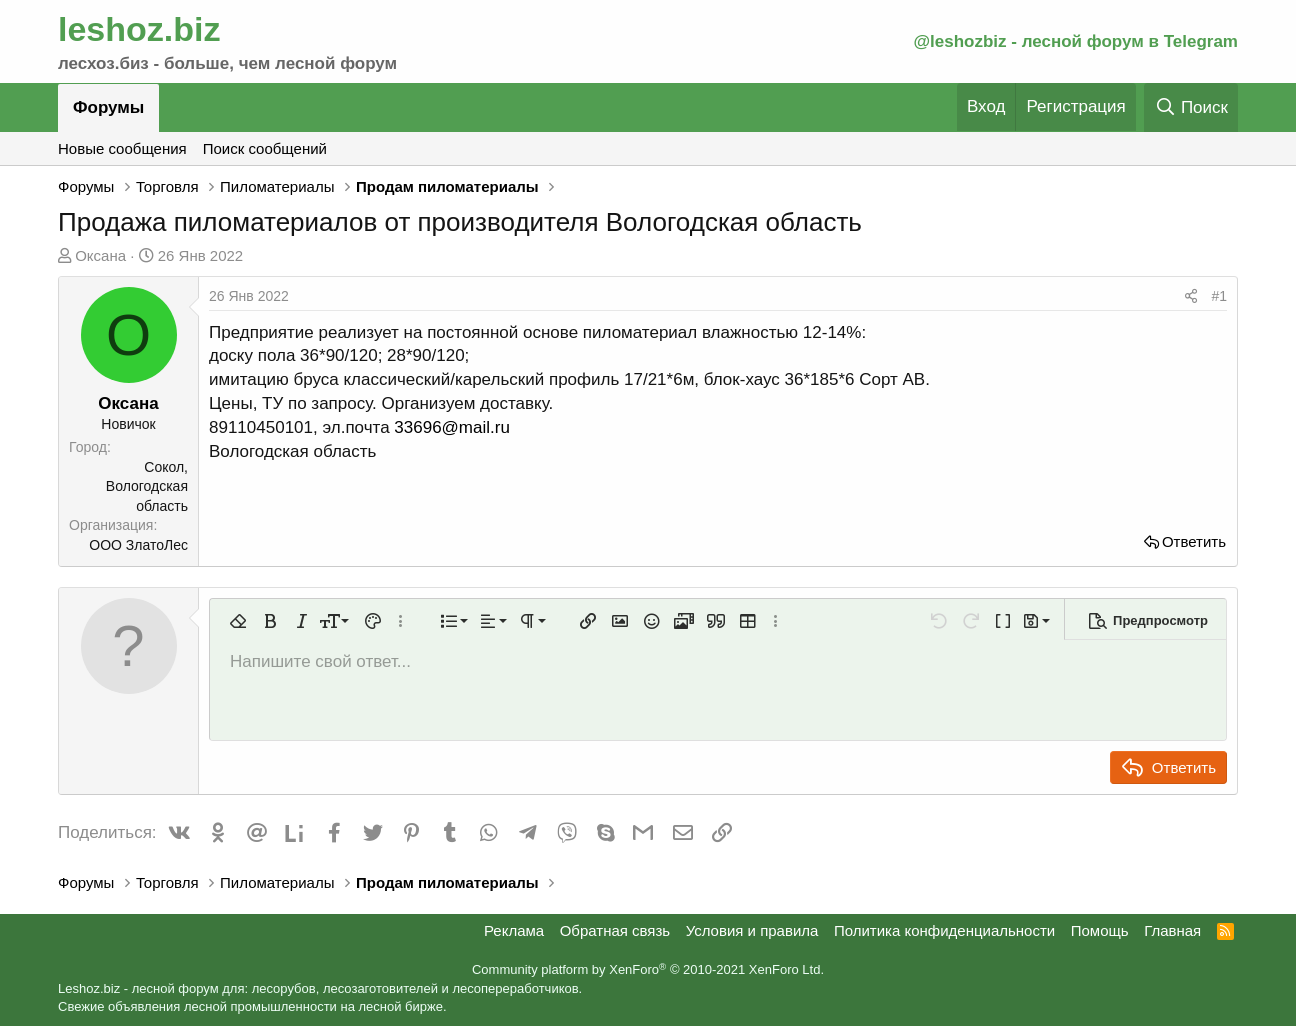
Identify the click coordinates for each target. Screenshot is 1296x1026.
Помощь (1100, 930)
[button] (238, 621)
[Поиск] (1191, 107)
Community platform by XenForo (648, 969)
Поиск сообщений (265, 148)
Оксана (100, 255)
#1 (1219, 296)
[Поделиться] (1191, 297)
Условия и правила (752, 930)
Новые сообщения (122, 148)
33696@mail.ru (452, 427)
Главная (1172, 930)
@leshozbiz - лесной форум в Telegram (1075, 41)
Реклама (514, 930)
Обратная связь (615, 930)
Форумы (108, 107)
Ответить (1194, 541)
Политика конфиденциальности (944, 930)
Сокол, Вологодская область (147, 486)
